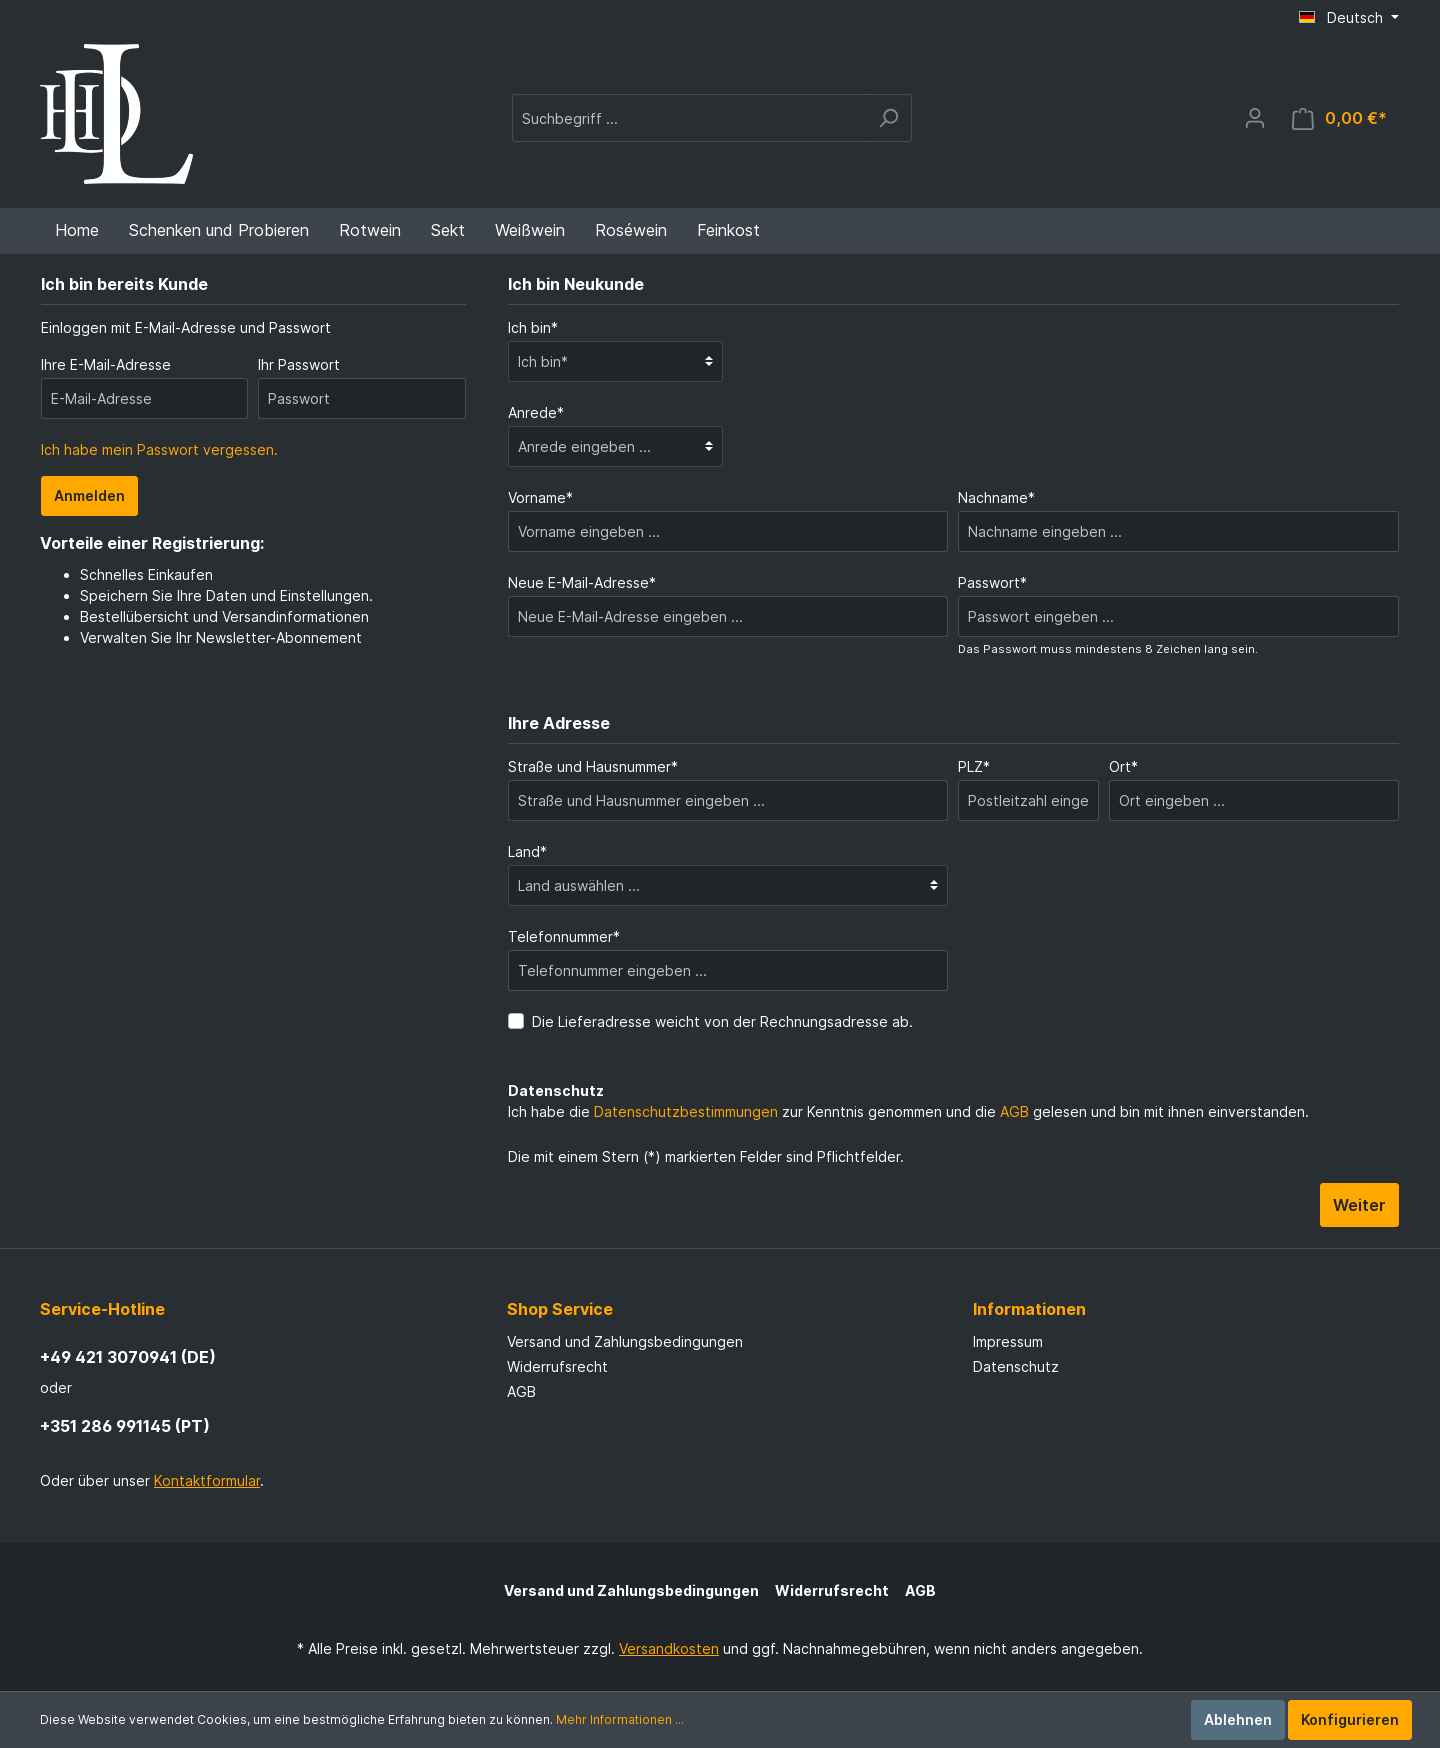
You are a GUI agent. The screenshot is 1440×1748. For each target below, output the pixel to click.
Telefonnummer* (564, 936)
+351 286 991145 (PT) (125, 1426)
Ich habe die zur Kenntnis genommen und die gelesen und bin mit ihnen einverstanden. (908, 1111)
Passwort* (992, 582)
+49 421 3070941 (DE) (128, 1357)
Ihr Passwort (299, 364)
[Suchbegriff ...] (689, 118)
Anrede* (536, 412)
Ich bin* (533, 327)
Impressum (1008, 1341)
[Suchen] (888, 118)
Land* (527, 851)
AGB (1014, 1111)
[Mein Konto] (1255, 118)
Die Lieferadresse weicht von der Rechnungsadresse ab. (722, 1021)
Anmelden (89, 495)
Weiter (1359, 1205)
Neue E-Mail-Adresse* (582, 582)
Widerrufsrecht (557, 1366)
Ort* (1123, 766)
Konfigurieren (1350, 1719)
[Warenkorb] (1339, 118)
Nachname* (996, 497)
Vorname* (540, 497)
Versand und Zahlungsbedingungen (625, 1341)
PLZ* (974, 766)
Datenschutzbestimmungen (686, 1111)
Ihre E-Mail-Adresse (106, 364)
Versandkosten (669, 1648)
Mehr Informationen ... (620, 1719)
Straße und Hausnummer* (593, 766)
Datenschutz (1016, 1366)
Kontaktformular (207, 1480)
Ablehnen (1238, 1719)
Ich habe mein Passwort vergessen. (159, 449)
